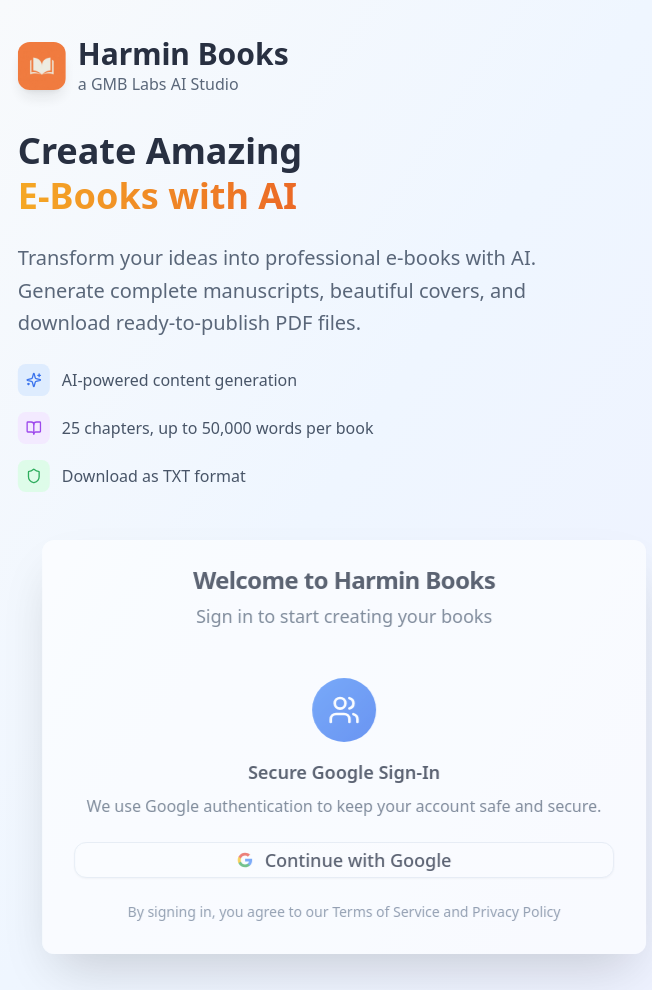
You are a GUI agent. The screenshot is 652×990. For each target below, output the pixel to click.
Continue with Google (349, 860)
